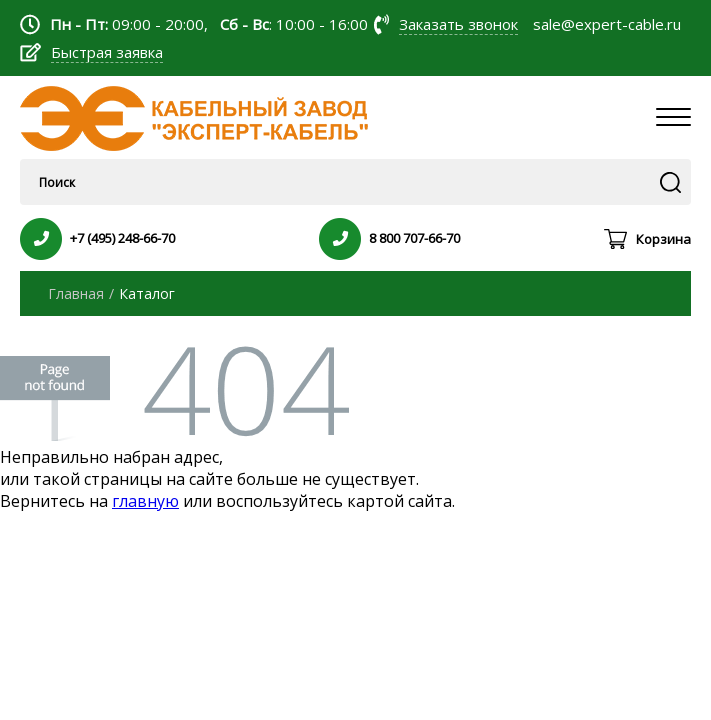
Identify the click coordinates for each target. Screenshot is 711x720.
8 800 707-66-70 (414, 238)
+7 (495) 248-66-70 (122, 238)
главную (145, 501)
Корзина (663, 239)
